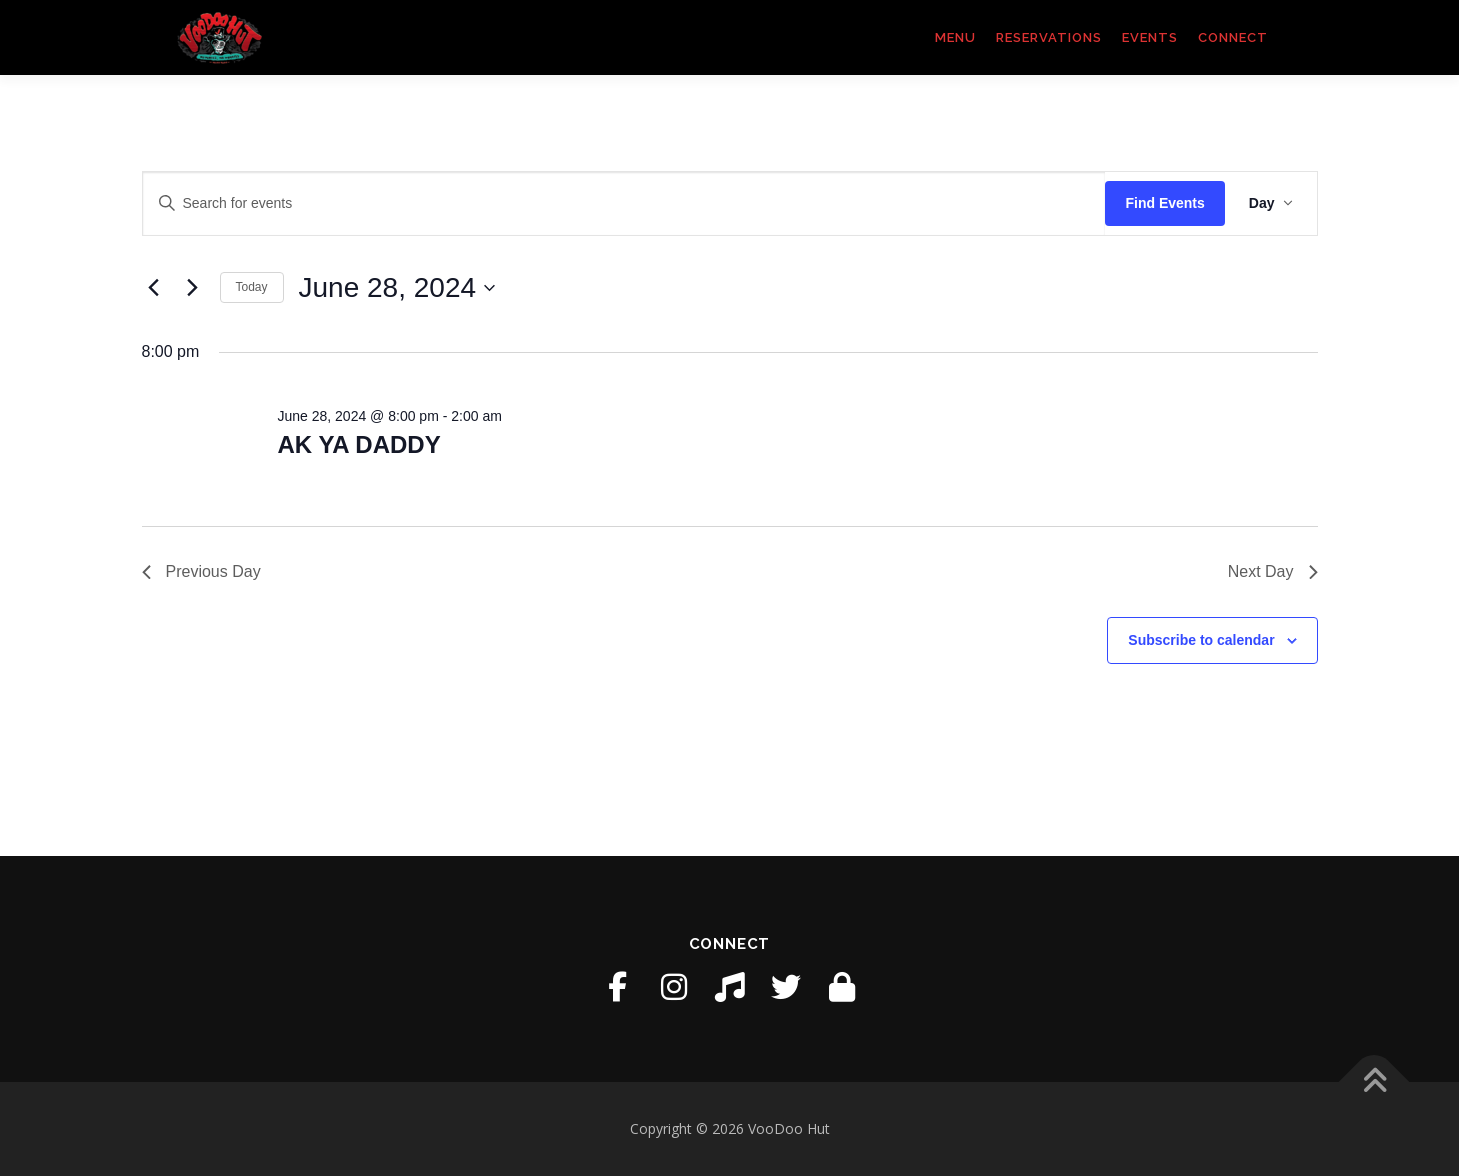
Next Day (1273, 571)
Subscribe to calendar (1201, 640)
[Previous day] (154, 288)
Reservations (1049, 37)
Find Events (1164, 203)
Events (1150, 37)
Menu (955, 37)
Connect (1233, 37)
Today (252, 287)
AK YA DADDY (358, 444)
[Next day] (193, 288)
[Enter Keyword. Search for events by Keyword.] (624, 203)
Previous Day (201, 571)
